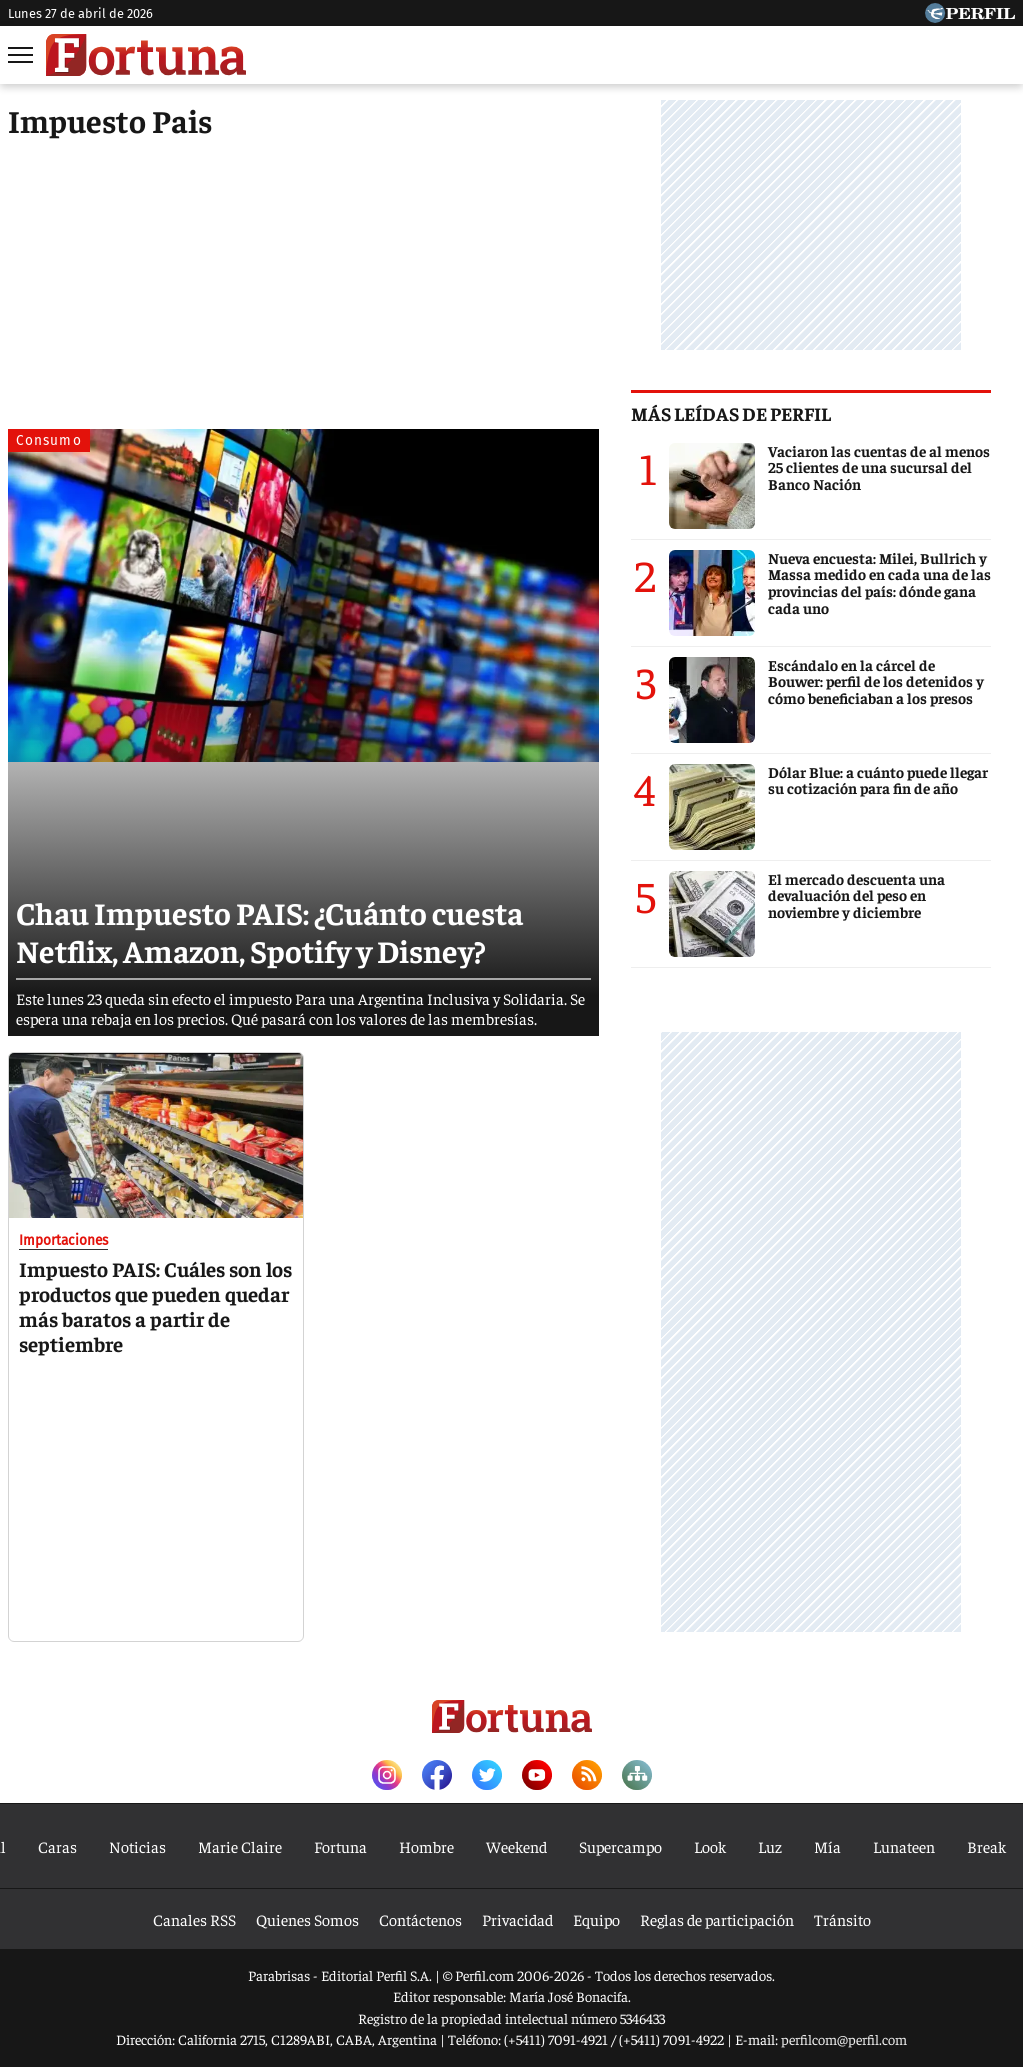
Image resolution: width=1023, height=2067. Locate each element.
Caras (57, 1846)
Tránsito (842, 1919)
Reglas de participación (717, 1919)
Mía (827, 1846)
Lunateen (904, 1846)
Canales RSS (194, 1919)
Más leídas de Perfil (755, 413)
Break (986, 1846)
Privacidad (517, 1919)
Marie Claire (240, 1846)
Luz (770, 1846)
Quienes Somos (307, 1919)
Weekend (516, 1846)
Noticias (137, 1846)
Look (710, 1846)
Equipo (596, 1919)
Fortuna (340, 1846)
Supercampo (620, 1846)
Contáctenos (420, 1919)
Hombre (426, 1846)
